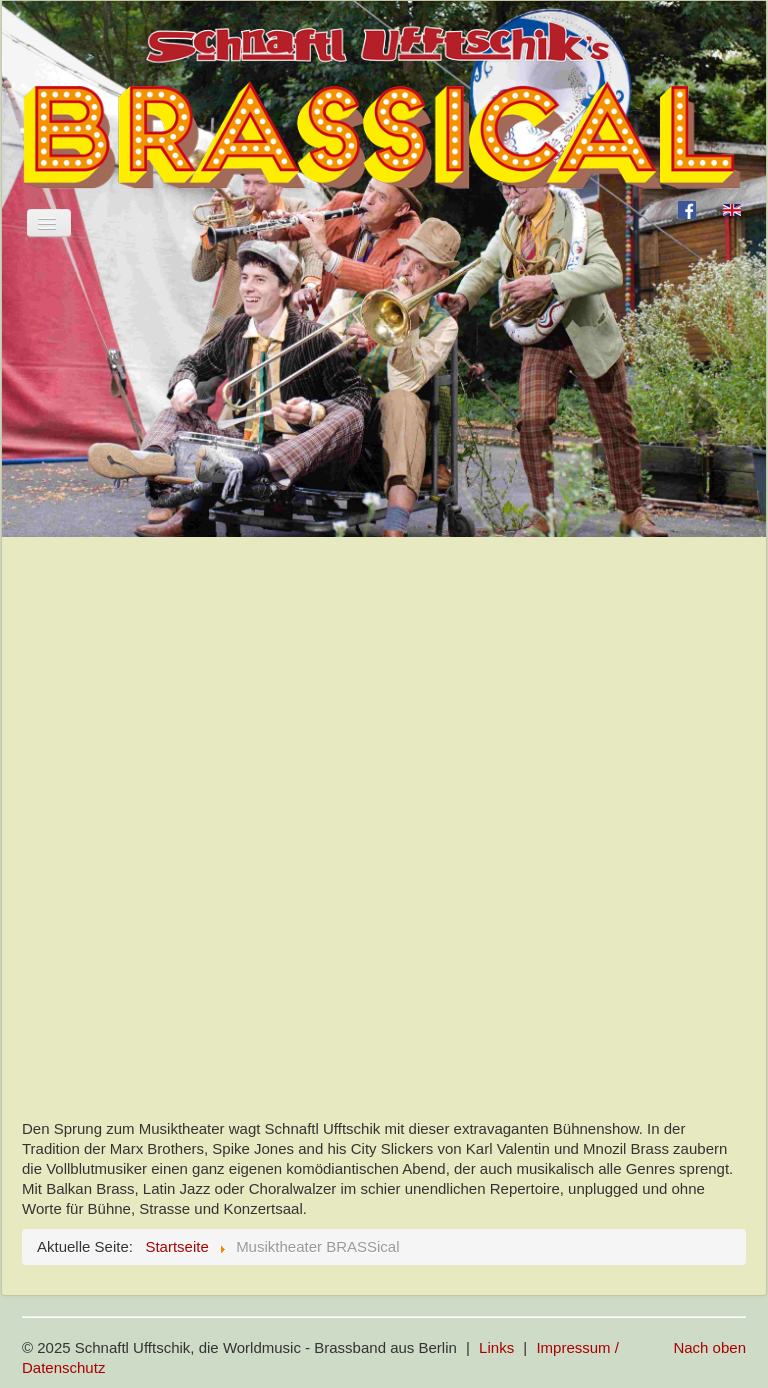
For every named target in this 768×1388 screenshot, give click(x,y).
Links (496, 1347)
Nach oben (709, 1347)
